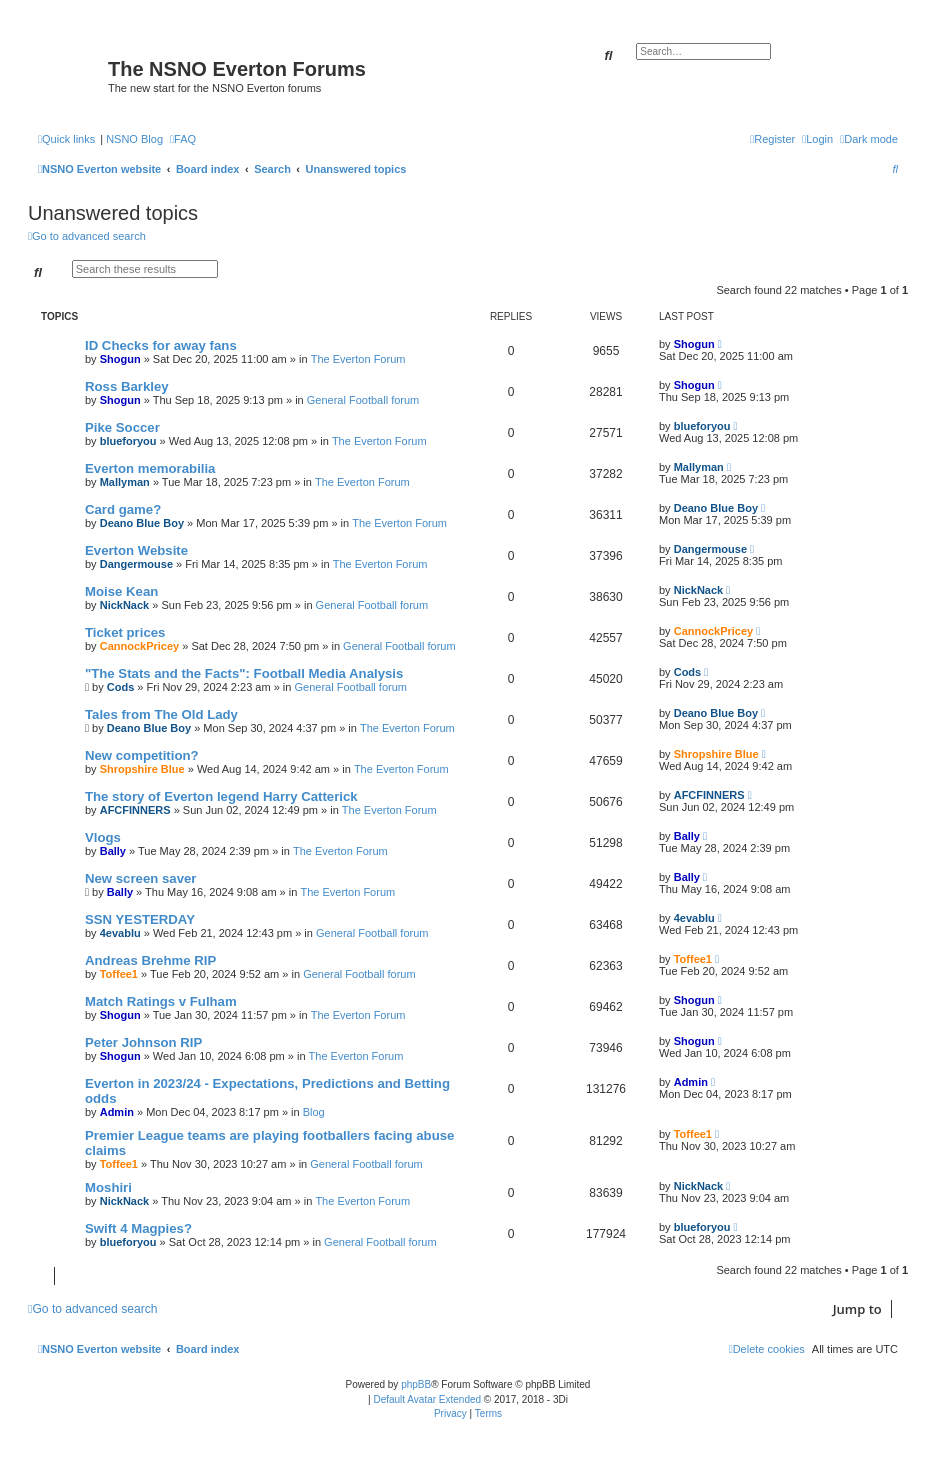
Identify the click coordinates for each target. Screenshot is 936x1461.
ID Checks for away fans (161, 345)
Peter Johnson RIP (143, 1042)
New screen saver (140, 878)
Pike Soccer (122, 427)
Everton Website (136, 550)
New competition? (142, 755)
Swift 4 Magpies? (138, 1228)
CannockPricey (139, 646)
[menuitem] (183, 139)
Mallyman (125, 482)
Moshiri (108, 1187)
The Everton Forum (358, 359)
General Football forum (363, 400)
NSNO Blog (134, 139)
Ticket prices (125, 632)
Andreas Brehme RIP (150, 960)
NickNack (125, 605)
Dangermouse (136, 564)
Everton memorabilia (150, 468)
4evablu (120, 933)
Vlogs (103, 837)
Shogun (120, 359)
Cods (121, 687)
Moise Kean (121, 591)
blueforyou (128, 441)
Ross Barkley (127, 386)
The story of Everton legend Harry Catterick (221, 796)
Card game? (123, 509)
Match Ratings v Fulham (161, 1001)
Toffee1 (119, 974)
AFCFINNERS (135, 810)
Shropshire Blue (142, 769)
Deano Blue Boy (142, 523)
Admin (117, 1112)
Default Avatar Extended (427, 1399)
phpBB (416, 1384)
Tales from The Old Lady (161, 714)
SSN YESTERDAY (140, 919)
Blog (314, 1112)
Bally (113, 851)
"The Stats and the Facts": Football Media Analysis (244, 673)
